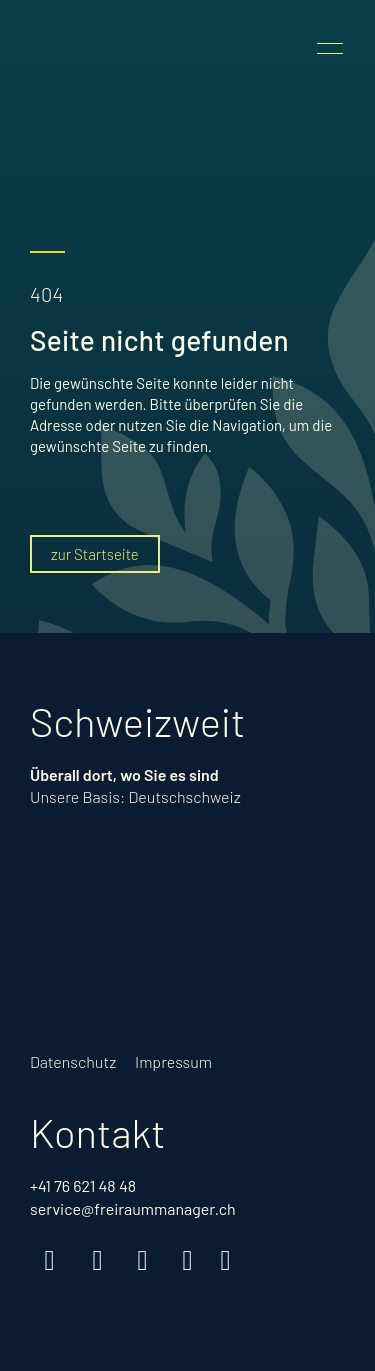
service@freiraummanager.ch (133, 1208)
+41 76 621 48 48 (83, 1185)
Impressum (173, 1061)
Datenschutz (73, 1061)
